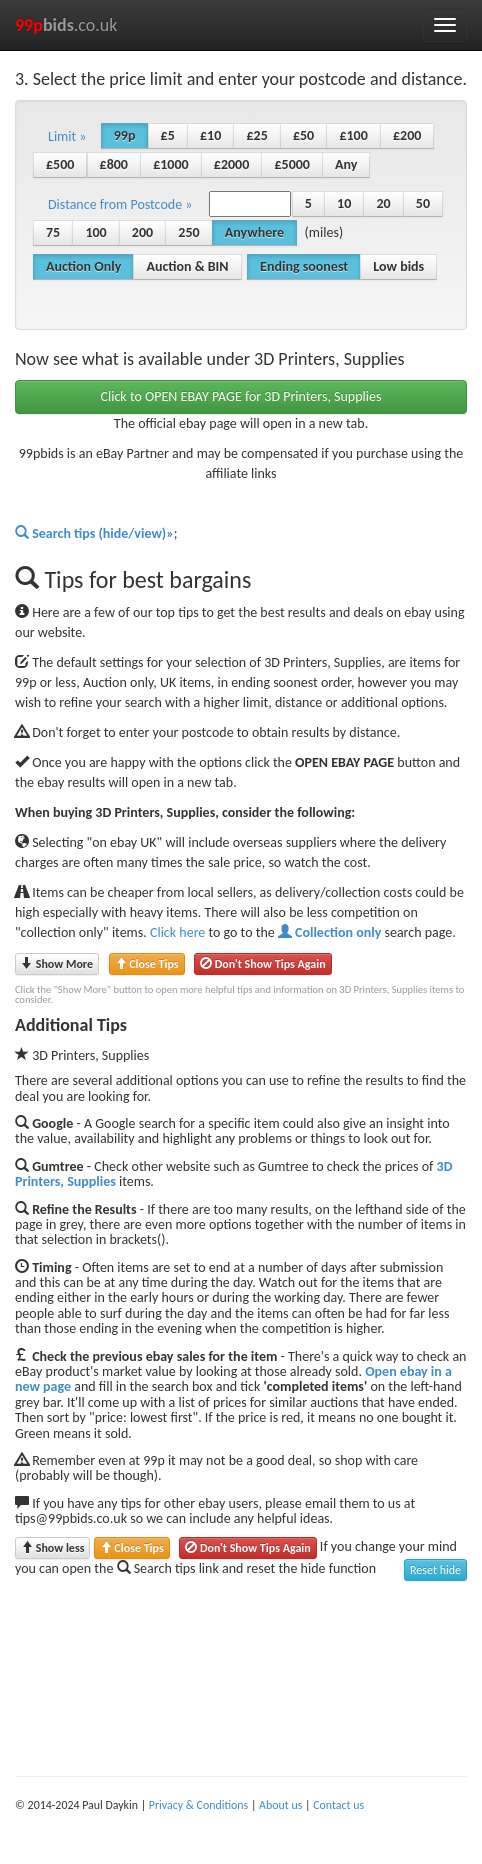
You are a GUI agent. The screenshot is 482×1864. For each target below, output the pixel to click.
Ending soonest (304, 266)
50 (423, 203)
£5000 (291, 164)
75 (53, 232)
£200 (407, 135)
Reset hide (435, 1570)
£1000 (170, 164)
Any (346, 164)
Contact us (338, 1805)
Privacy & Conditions (198, 1805)
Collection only (329, 932)
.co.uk (66, 25)
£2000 (231, 164)
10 (344, 203)
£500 (60, 164)
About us (280, 1805)
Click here (177, 932)
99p (125, 135)
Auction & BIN (187, 266)
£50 (303, 135)
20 (383, 203)
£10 (210, 135)
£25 (256, 135)
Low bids (398, 266)
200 (142, 232)
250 (188, 232)
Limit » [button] (67, 136)
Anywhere (254, 232)
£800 (114, 164)
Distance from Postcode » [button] (120, 204)
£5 (168, 135)
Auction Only (83, 266)
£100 (353, 135)
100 (95, 232)
